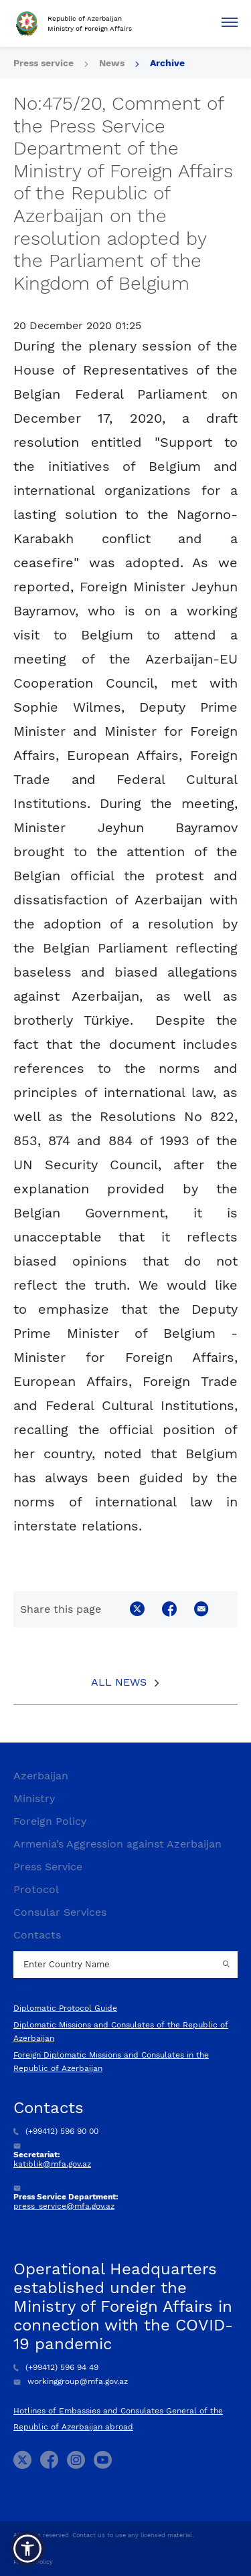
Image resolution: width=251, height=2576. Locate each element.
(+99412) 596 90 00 (55, 2131)
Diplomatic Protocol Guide (65, 2008)
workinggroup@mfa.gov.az (70, 2381)
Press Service (47, 1866)
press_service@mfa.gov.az (63, 2206)
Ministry (34, 1798)
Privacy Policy (33, 2562)
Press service (43, 63)
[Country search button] (228, 1964)
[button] (27, 2549)
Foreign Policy (49, 1821)
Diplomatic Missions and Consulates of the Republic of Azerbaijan (120, 2031)
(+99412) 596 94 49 (55, 2367)
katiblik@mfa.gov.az (52, 2164)
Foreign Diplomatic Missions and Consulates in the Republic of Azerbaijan (111, 2061)
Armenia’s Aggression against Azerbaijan (117, 1844)
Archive (167, 63)
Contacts (37, 1934)
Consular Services (59, 1912)
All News (119, 1682)
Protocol (36, 1889)
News (111, 63)
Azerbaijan (40, 1775)
